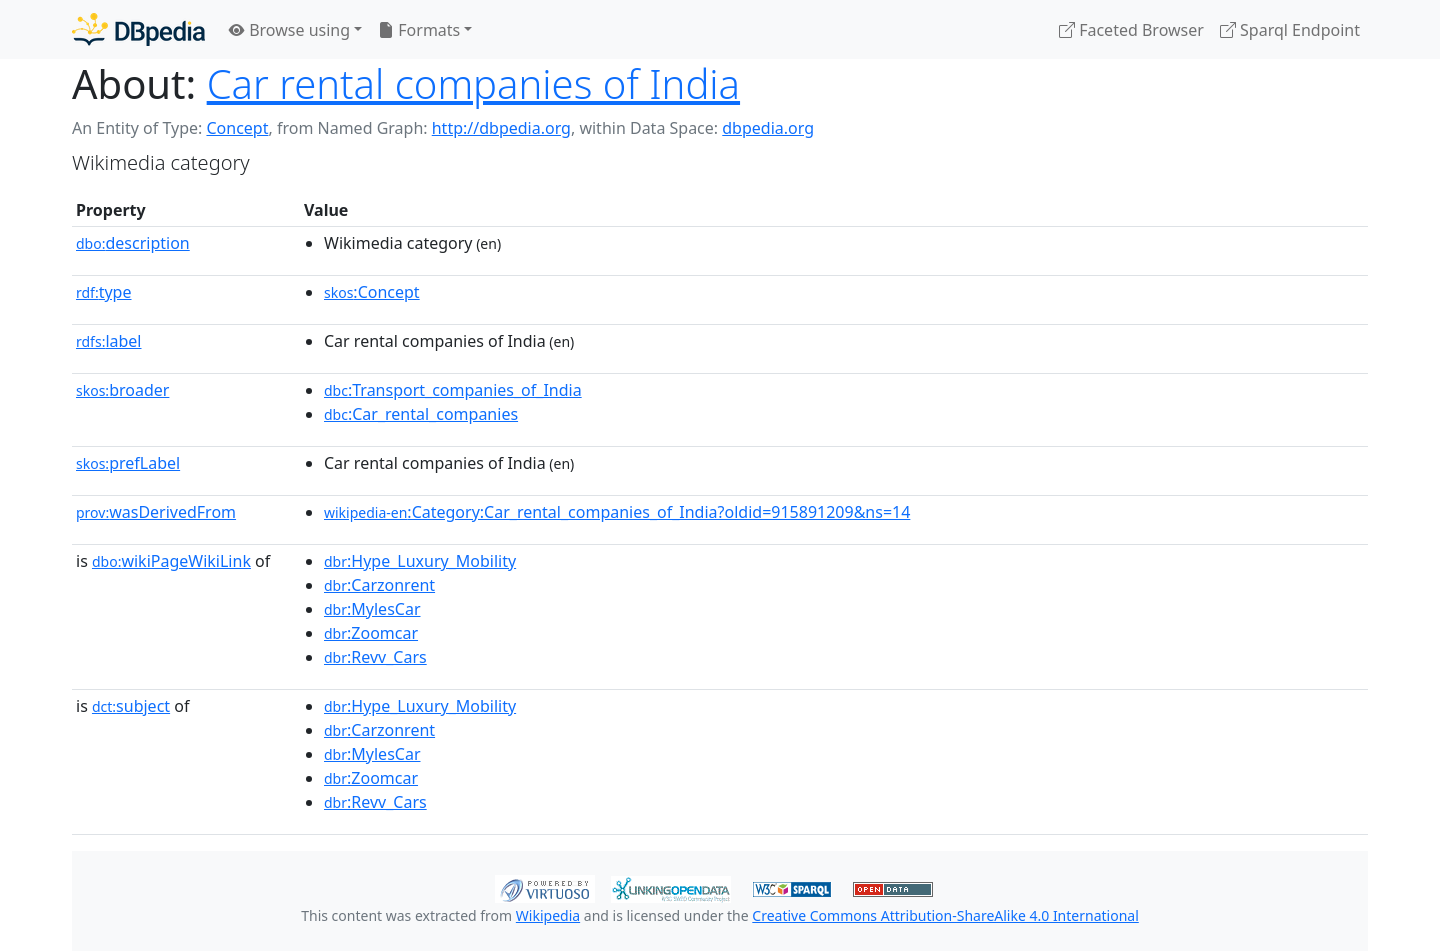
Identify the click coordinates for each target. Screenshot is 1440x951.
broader (122, 390)
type (104, 292)
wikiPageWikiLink (171, 561)
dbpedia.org (768, 128)
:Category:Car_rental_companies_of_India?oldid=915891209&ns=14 (617, 512)
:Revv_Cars (375, 657)
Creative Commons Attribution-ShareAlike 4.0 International (945, 915)
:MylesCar (372, 609)
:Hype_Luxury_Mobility (420, 561)
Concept (237, 128)
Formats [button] (419, 30)
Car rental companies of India (473, 83)
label (109, 341)
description (133, 243)
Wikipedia (548, 915)
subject (131, 706)
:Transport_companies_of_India (453, 390)
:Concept (372, 292)
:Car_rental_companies (421, 414)
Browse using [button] (289, 30)
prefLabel (128, 463)
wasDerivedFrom (156, 512)
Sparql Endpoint (1290, 30)
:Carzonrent (379, 585)
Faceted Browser (1131, 30)
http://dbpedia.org (501, 128)
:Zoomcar (371, 633)
